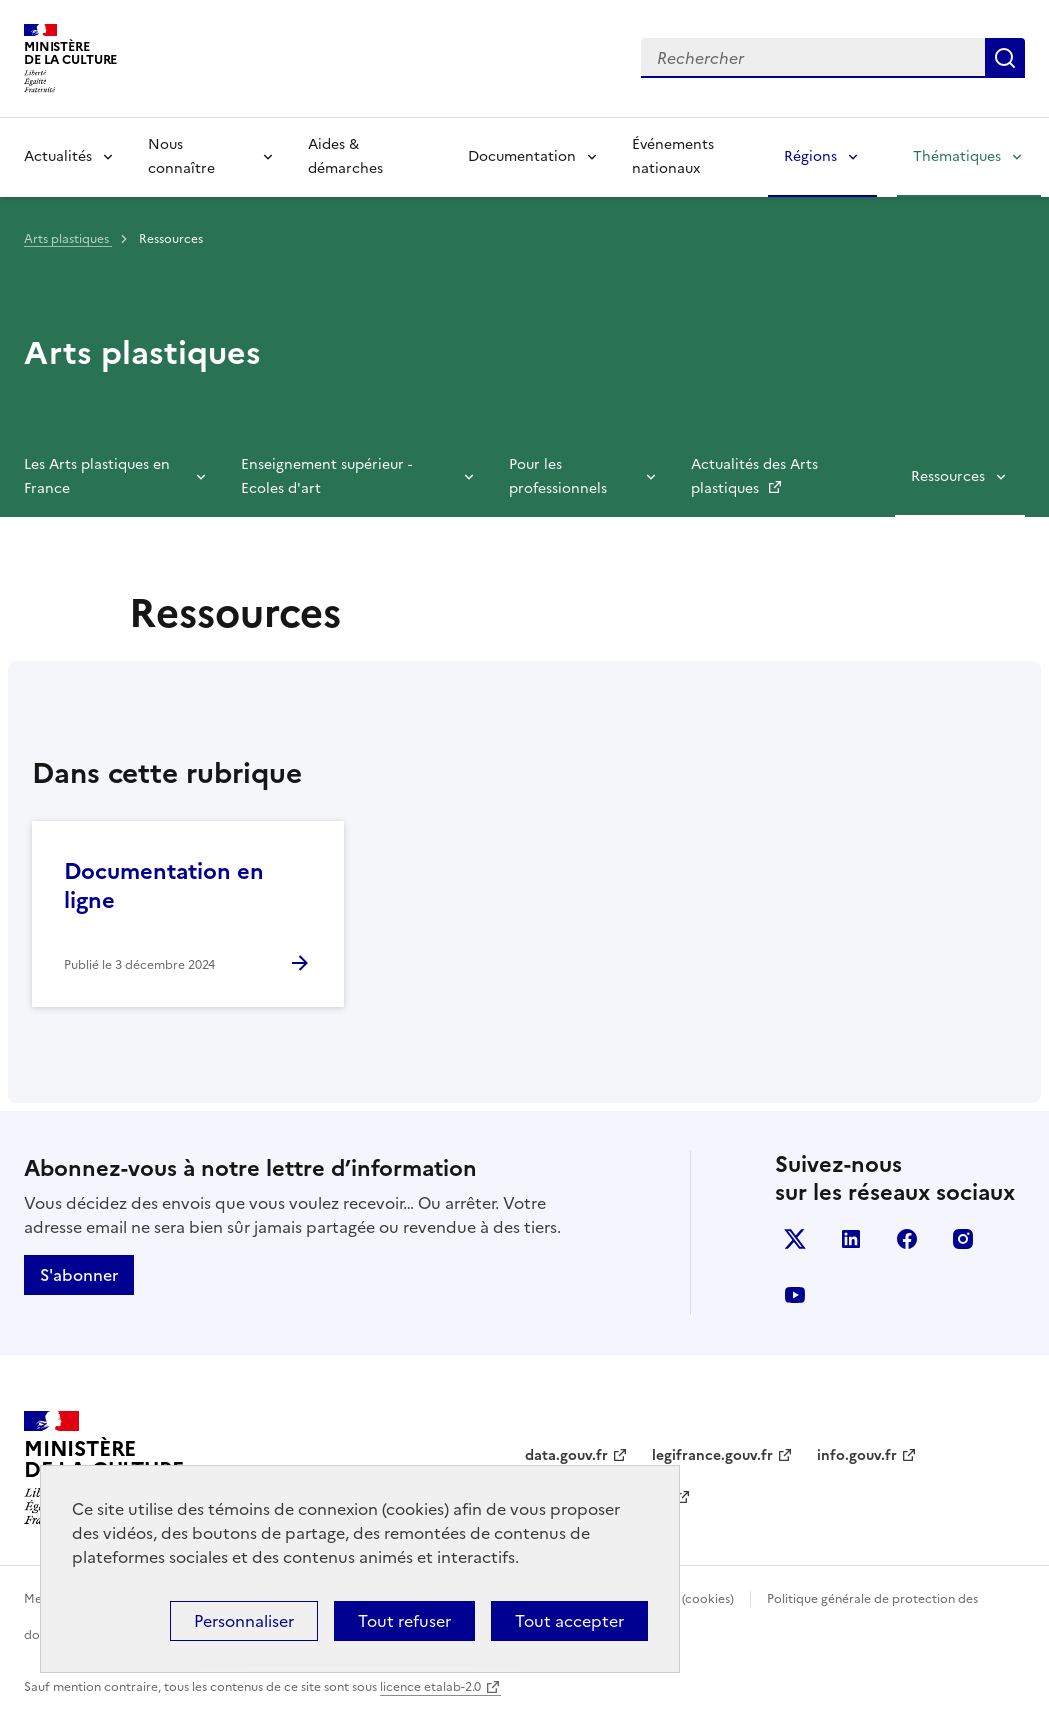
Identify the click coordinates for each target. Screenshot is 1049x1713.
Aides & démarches (345, 156)
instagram (963, 1239)
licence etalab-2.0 (430, 1687)
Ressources (948, 476)
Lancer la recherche (1005, 58)
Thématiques (957, 156)
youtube (795, 1295)
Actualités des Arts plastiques (754, 476)
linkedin (851, 1239)
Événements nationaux (673, 156)
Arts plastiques (68, 239)
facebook (907, 1239)
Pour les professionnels (558, 476)
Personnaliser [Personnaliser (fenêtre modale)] (244, 1621)
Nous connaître (181, 156)
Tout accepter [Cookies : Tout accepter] (569, 1621)
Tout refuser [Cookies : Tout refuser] (404, 1621)
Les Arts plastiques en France (97, 476)
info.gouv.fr (857, 1455)
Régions (810, 156)
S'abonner (79, 1275)
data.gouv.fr (566, 1455)
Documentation (522, 156)
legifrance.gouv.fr (712, 1455)
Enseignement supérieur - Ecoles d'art (326, 476)
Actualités (58, 156)
